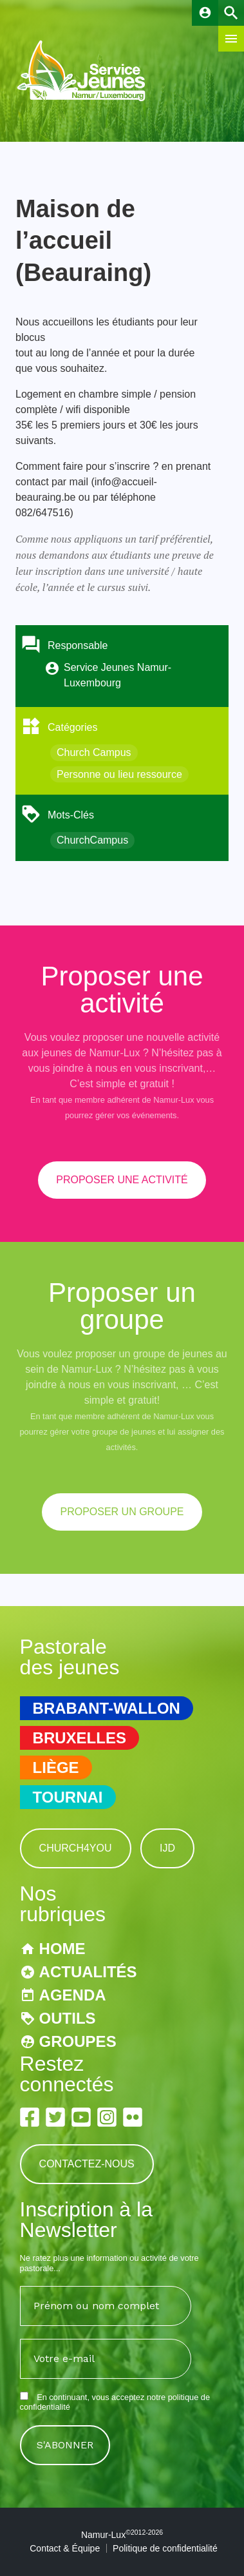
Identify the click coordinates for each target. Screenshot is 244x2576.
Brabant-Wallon (106, 1708)
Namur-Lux (122, 2535)
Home (62, 1948)
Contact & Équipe (65, 2548)
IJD (167, 1848)
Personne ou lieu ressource (119, 774)
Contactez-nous (87, 2163)
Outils (67, 2018)
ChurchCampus (92, 840)
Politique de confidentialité (165, 2548)
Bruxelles (79, 1738)
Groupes (78, 2041)
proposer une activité (121, 1179)
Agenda (72, 1995)
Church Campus (94, 752)
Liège (56, 1767)
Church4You (75, 1848)
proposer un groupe (121, 1511)
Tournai (68, 1797)
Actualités (88, 1971)
